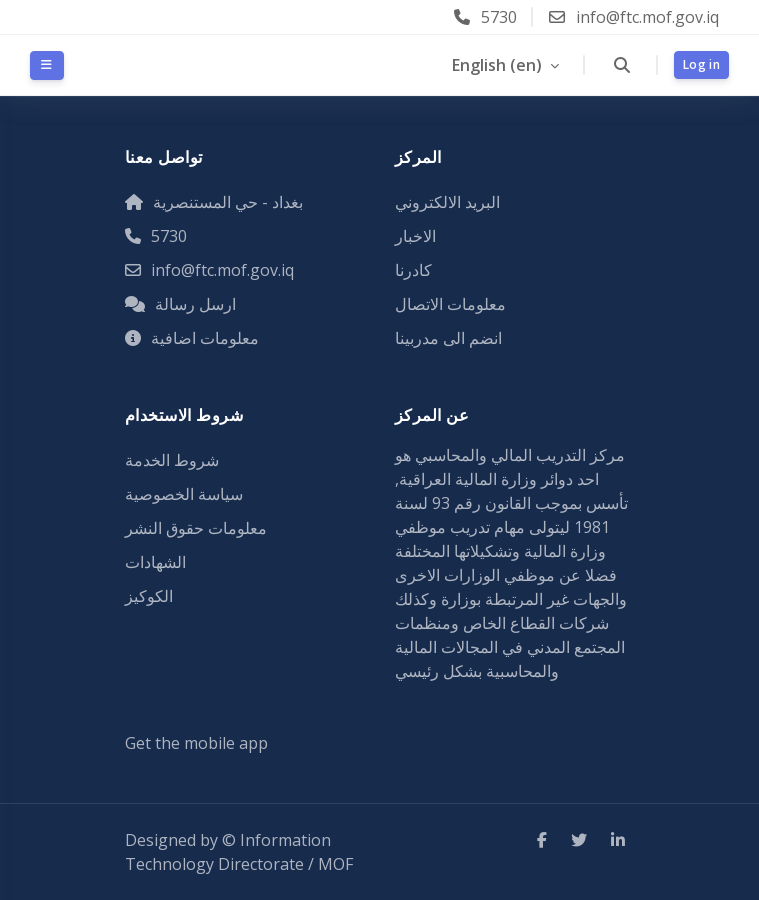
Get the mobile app (196, 743)
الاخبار (415, 236)
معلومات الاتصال (450, 304)
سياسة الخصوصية (184, 494)
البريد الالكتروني (447, 202)
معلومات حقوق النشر (196, 528)
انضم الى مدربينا (448, 338)
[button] (621, 65)
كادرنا (413, 270)
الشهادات (155, 562)
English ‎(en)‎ (499, 65)
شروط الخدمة (172, 460)
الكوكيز (149, 596)
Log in (701, 64)
